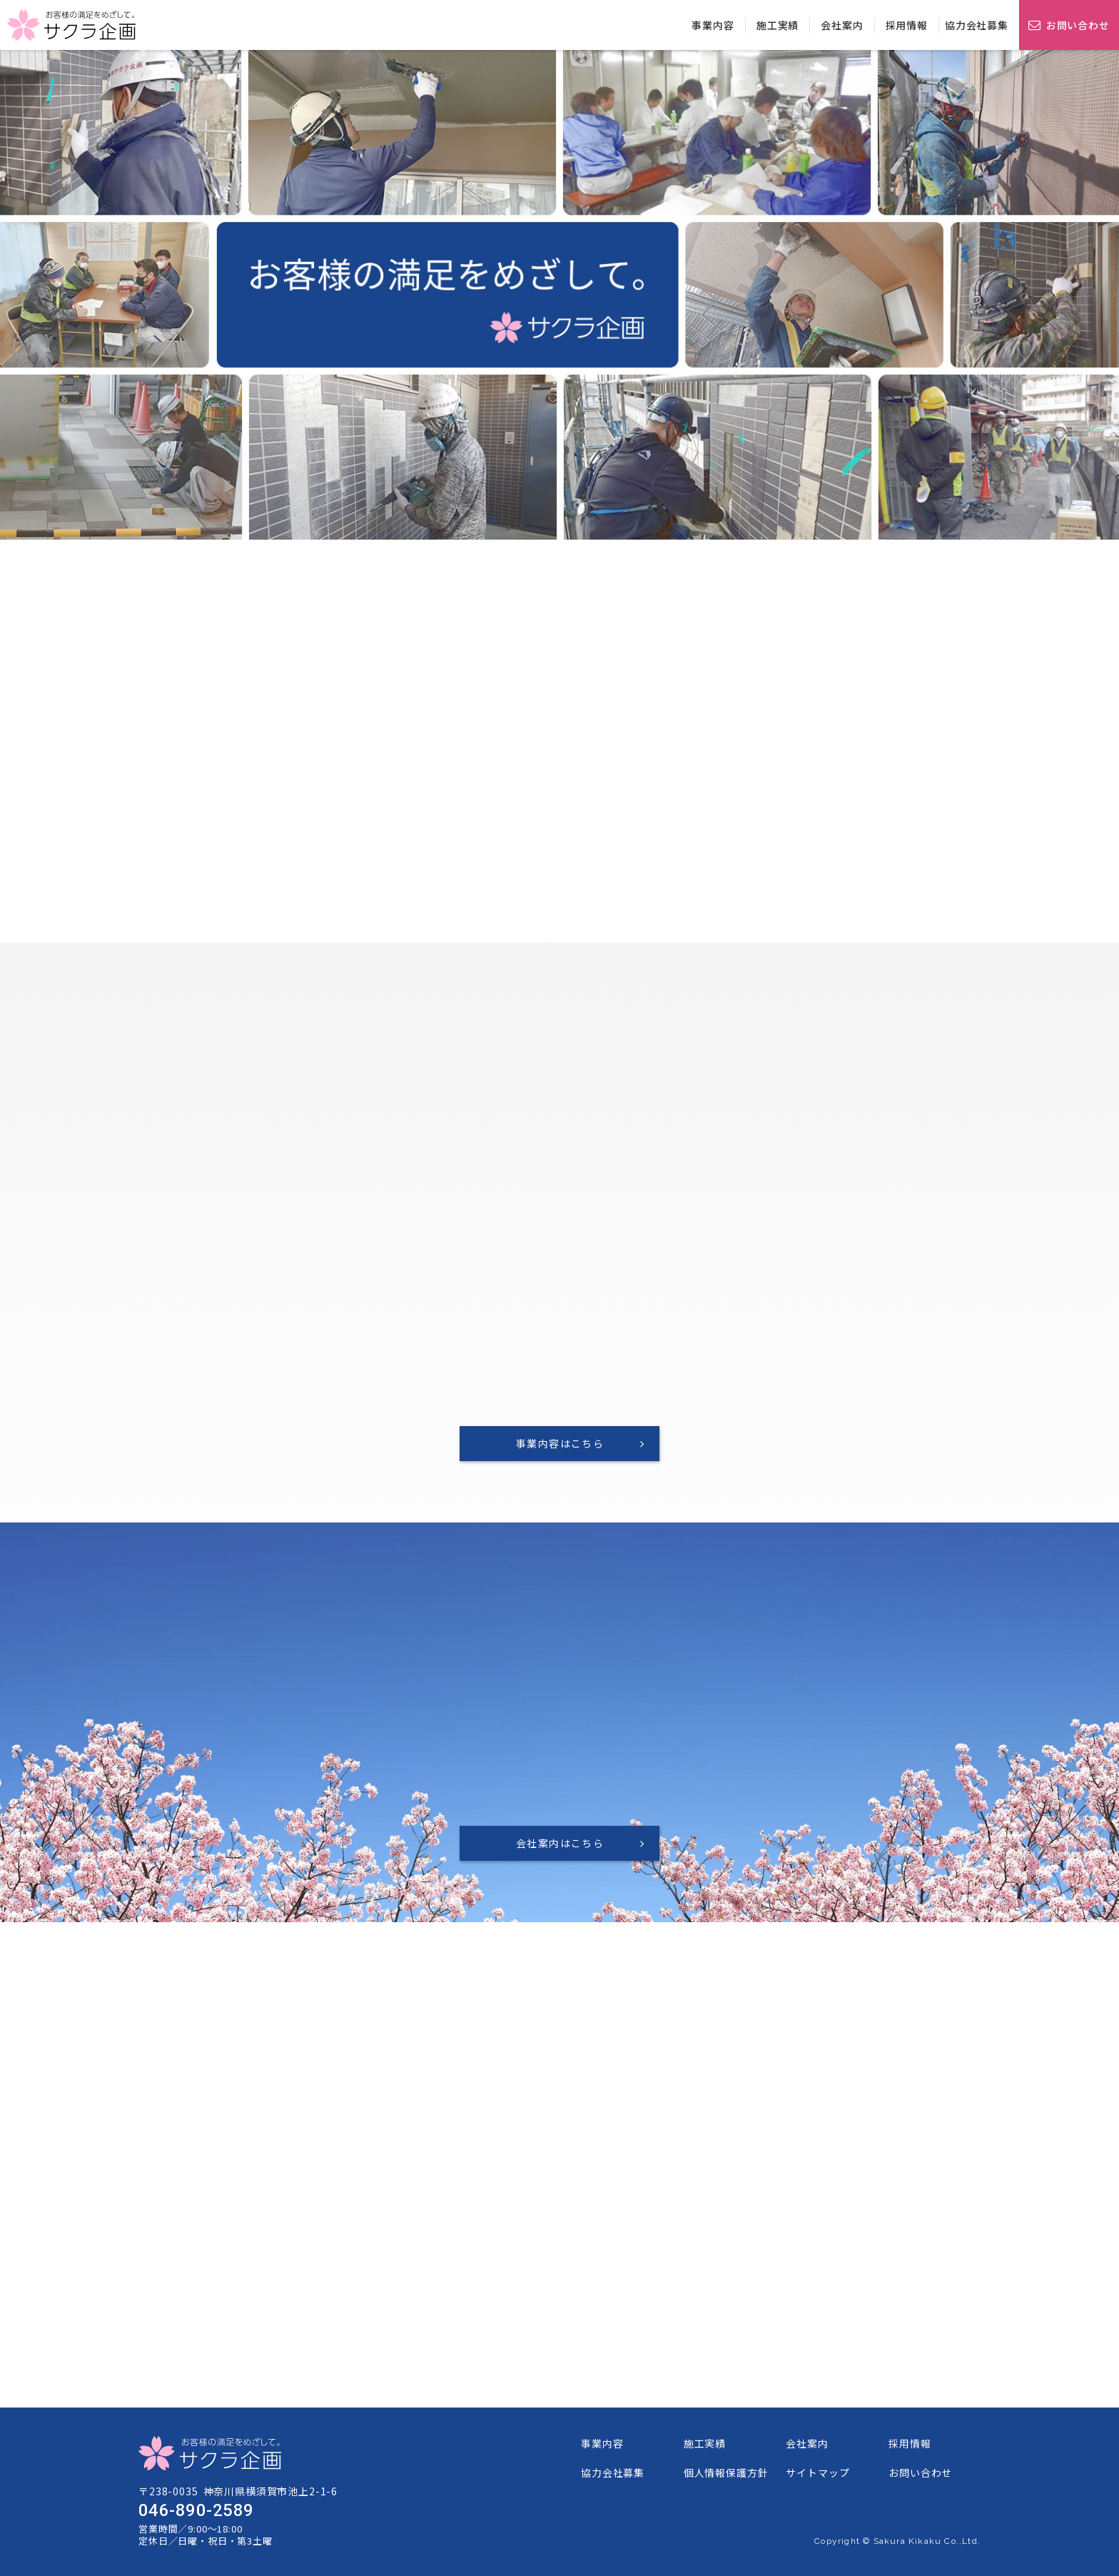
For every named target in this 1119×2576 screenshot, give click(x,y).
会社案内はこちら (560, 1843)
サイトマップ (817, 2472)
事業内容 (713, 25)
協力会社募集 (976, 25)
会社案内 (842, 25)
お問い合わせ (1078, 24)
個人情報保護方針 (726, 2472)
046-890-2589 (196, 2510)
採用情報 (907, 25)
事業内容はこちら (560, 1443)
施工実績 (777, 25)
